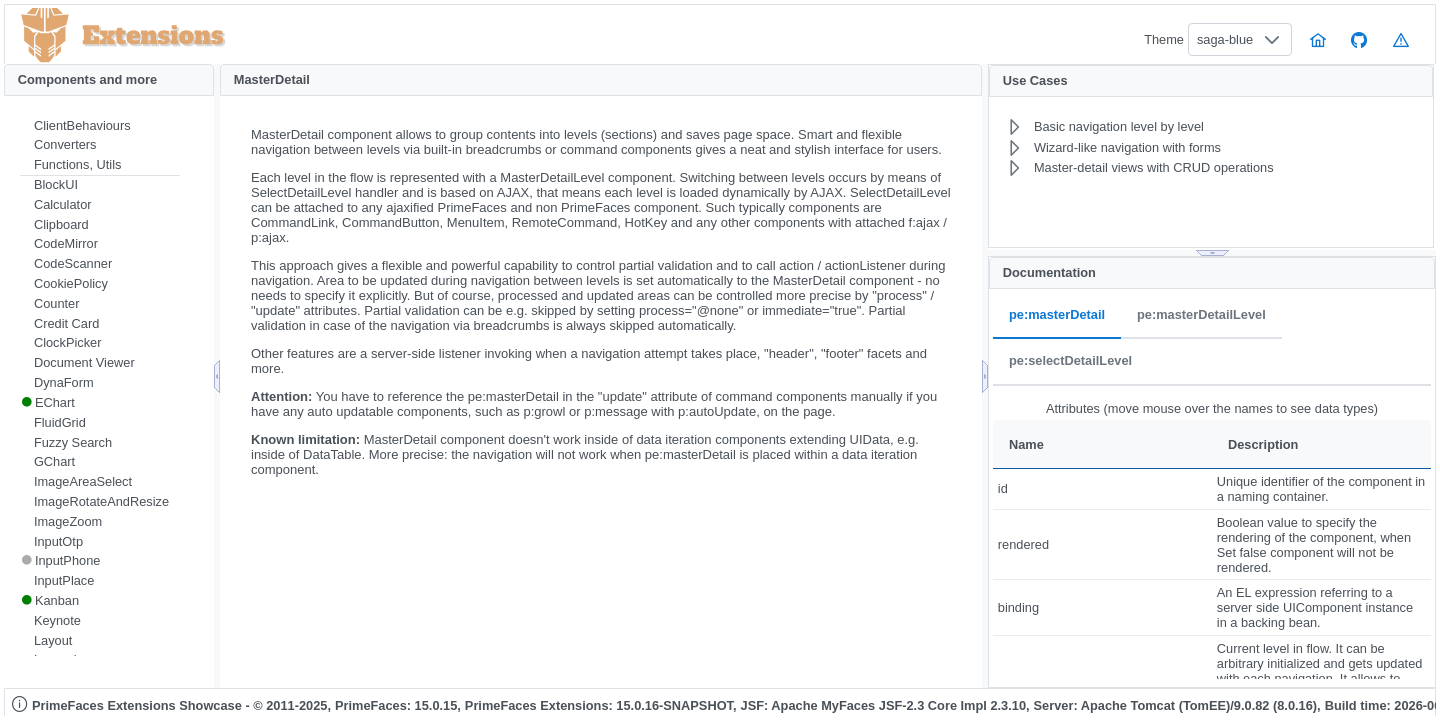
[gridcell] (1102, 489)
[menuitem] (100, 126)
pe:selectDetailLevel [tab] (1070, 361)
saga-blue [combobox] (1225, 39)
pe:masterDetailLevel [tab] (1201, 315)
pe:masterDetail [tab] (1057, 315)
